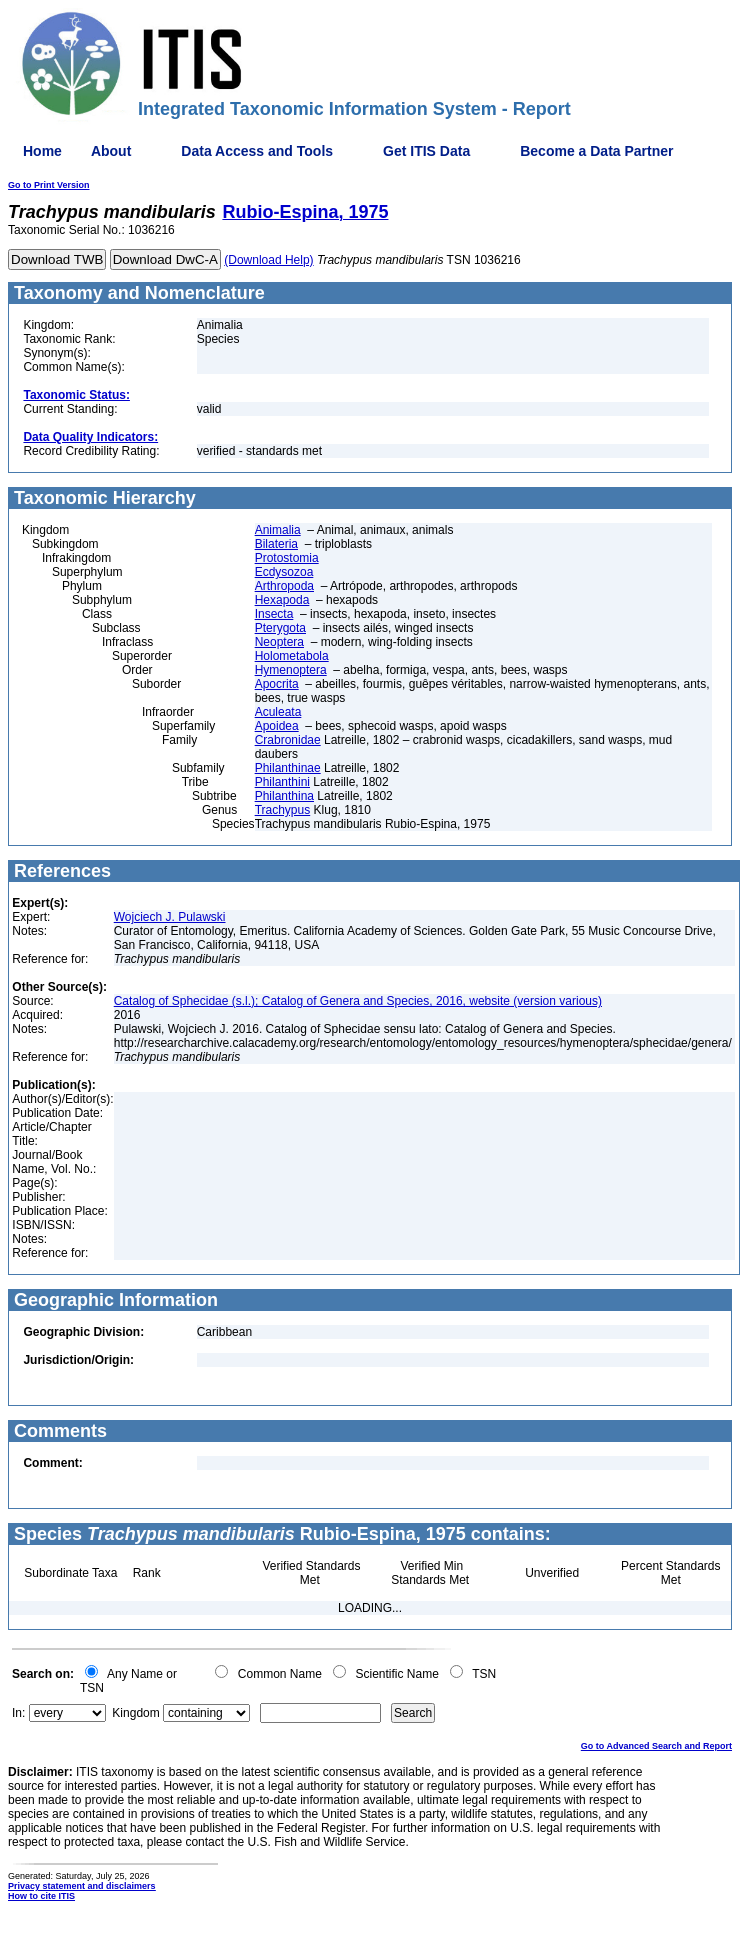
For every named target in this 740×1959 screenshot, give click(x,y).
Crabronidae (288, 740)
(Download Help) (268, 260)
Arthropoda (284, 586)
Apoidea (277, 726)
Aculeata (278, 712)
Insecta (274, 614)
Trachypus (283, 810)
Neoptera (279, 642)
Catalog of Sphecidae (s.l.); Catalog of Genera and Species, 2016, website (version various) (358, 1001)
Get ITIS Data (426, 151)
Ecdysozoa (284, 572)
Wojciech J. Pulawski (170, 917)
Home (42, 151)
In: (18, 1713)
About (111, 151)
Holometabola (292, 656)
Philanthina (284, 796)
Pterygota (280, 628)
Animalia (278, 530)
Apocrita (277, 684)
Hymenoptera (291, 670)
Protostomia (287, 558)
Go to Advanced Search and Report (656, 1746)
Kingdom (135, 1713)
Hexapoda (282, 600)
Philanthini (282, 782)
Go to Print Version (49, 185)
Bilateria (276, 544)
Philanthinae (288, 768)
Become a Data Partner (596, 151)
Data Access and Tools (257, 151)
